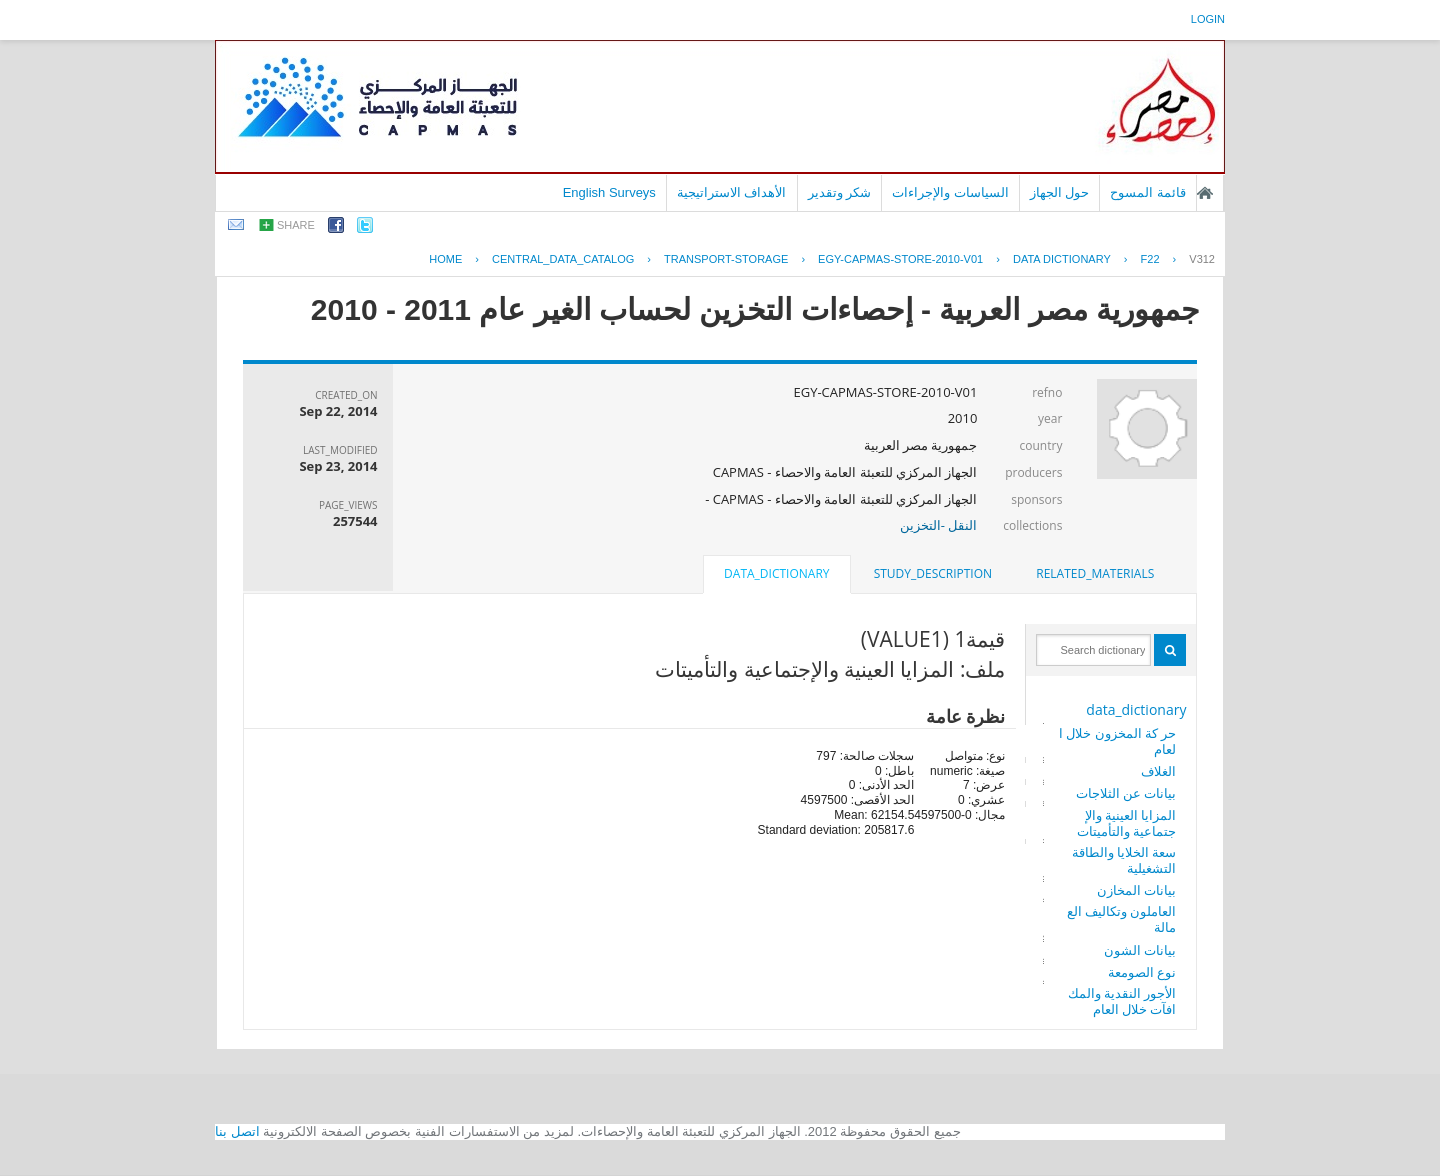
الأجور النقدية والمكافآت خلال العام (1122, 1001)
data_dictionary (1136, 709)
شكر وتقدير (840, 192)
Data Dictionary (1062, 259)
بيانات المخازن (1136, 890)
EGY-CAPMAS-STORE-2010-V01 (900, 259)
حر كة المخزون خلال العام (1118, 741)
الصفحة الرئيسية (1205, 193)
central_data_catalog (563, 259)
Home (445, 259)
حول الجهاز (1060, 192)
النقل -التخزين (939, 525)
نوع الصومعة (1142, 972)
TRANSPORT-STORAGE (726, 259)
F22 (1150, 259)
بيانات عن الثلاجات (1126, 793)
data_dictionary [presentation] (776, 573)
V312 (1202, 259)
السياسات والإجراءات (950, 192)
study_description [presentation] (933, 573)
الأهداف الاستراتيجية (732, 192)
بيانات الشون (1140, 950)
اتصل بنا (237, 1131)
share (296, 225)
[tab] (1095, 574)
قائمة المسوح (1148, 192)
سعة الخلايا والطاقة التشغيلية (1124, 860)
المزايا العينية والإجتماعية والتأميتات (1126, 823)
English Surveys (609, 192)
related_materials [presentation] (1095, 573)
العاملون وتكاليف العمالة (1122, 919)
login (1208, 19)
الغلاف (1158, 771)
